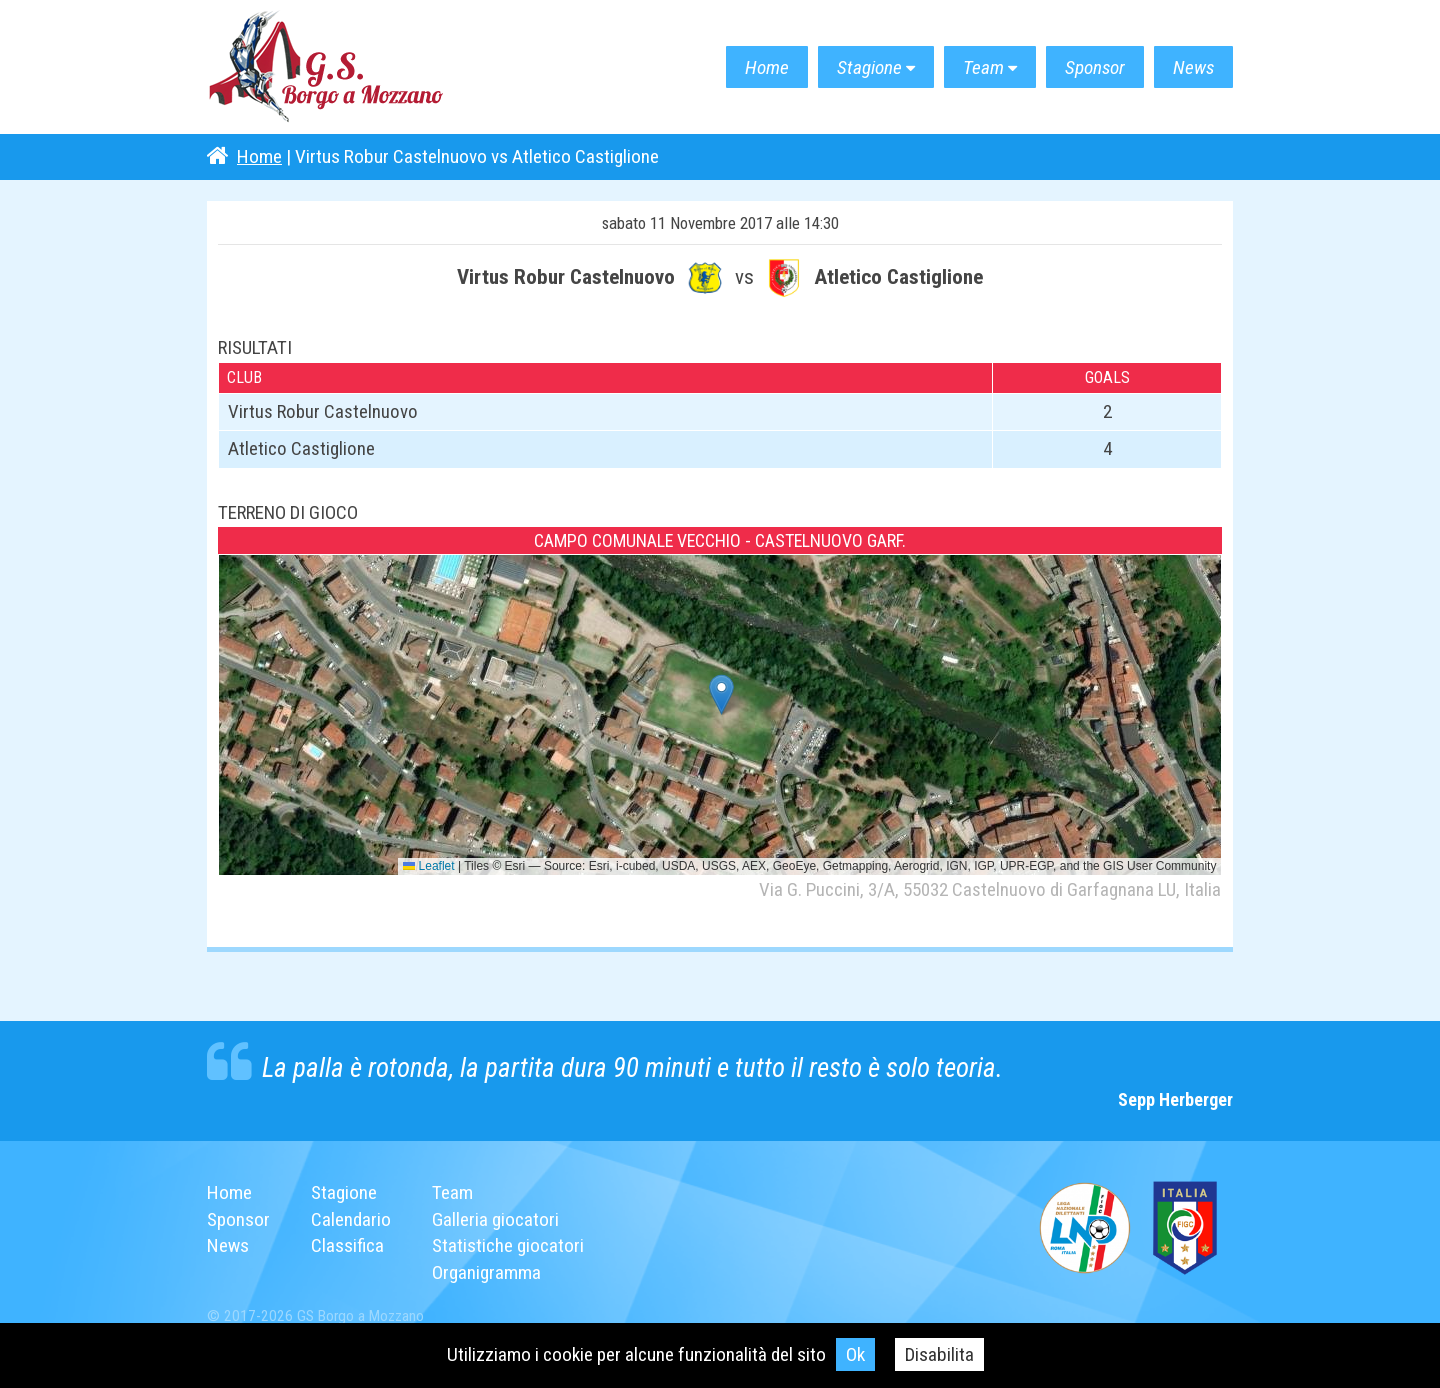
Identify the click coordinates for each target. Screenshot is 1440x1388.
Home (767, 67)
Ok (855, 1354)
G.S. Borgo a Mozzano (327, 67)
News (1193, 67)
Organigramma (486, 1272)
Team (983, 67)
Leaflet (428, 866)
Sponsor (1095, 67)
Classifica (347, 1245)
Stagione (869, 67)
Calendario (351, 1219)
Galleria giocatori (495, 1219)
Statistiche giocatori (508, 1245)
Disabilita (939, 1354)
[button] (721, 694)
